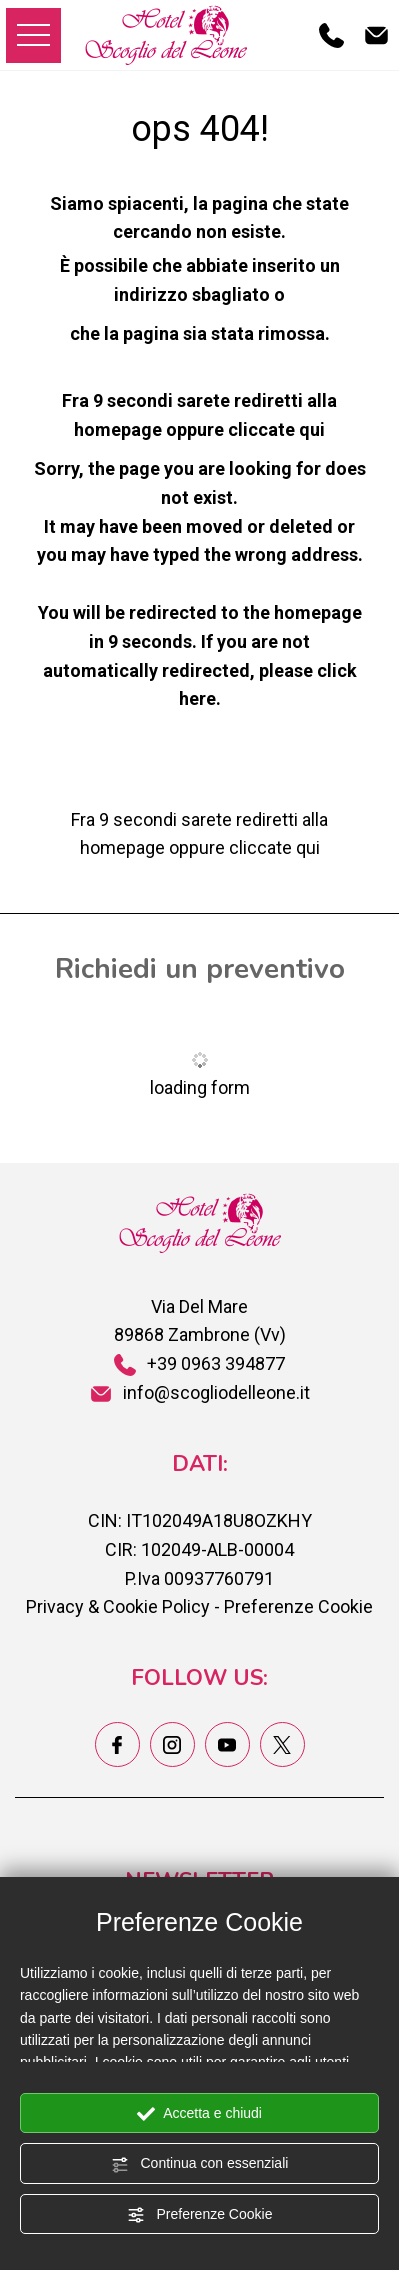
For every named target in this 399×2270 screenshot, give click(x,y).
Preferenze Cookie (200, 2215)
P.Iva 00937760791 (199, 1578)
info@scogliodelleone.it (200, 1392)
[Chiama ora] (331, 34)
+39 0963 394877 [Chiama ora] (199, 1363)
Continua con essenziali (200, 2164)
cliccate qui (276, 429)
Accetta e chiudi (199, 2114)
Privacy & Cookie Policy (118, 1606)
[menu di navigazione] (33, 35)
